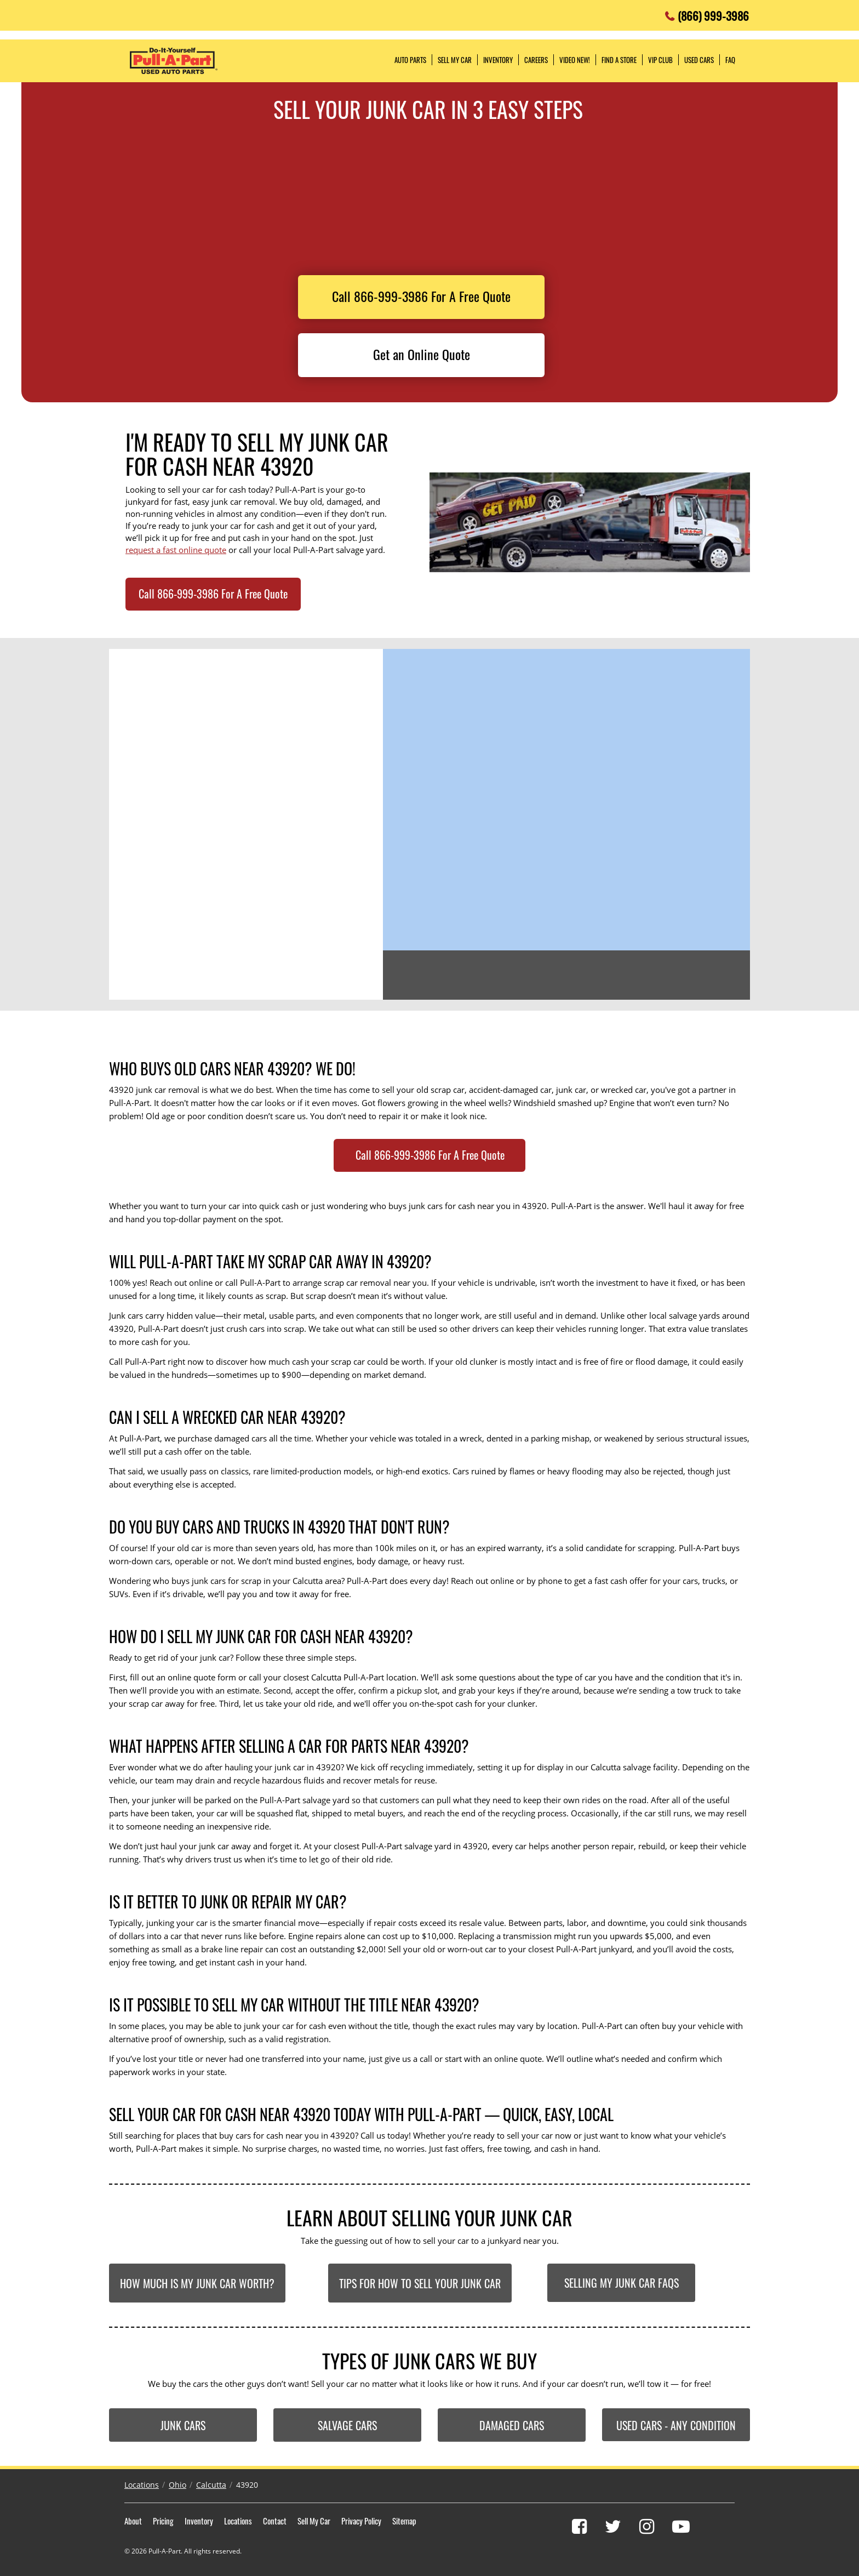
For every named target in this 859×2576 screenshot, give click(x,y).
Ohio (177, 2485)
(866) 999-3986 (713, 13)
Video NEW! (574, 59)
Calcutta (211, 2485)
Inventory (199, 2521)
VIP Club (660, 59)
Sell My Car (313, 2521)
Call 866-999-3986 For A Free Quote (421, 296)
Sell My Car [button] (455, 59)
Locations (141, 2485)
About (133, 2521)
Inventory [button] (498, 59)
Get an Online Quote (421, 354)
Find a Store (619, 59)
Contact (275, 2521)
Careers (536, 59)
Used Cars (699, 59)
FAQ (730, 59)
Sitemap (404, 2521)
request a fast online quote (175, 549)
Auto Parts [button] (410, 59)
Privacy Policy (361, 2521)
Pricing (163, 2521)
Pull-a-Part (173, 61)
